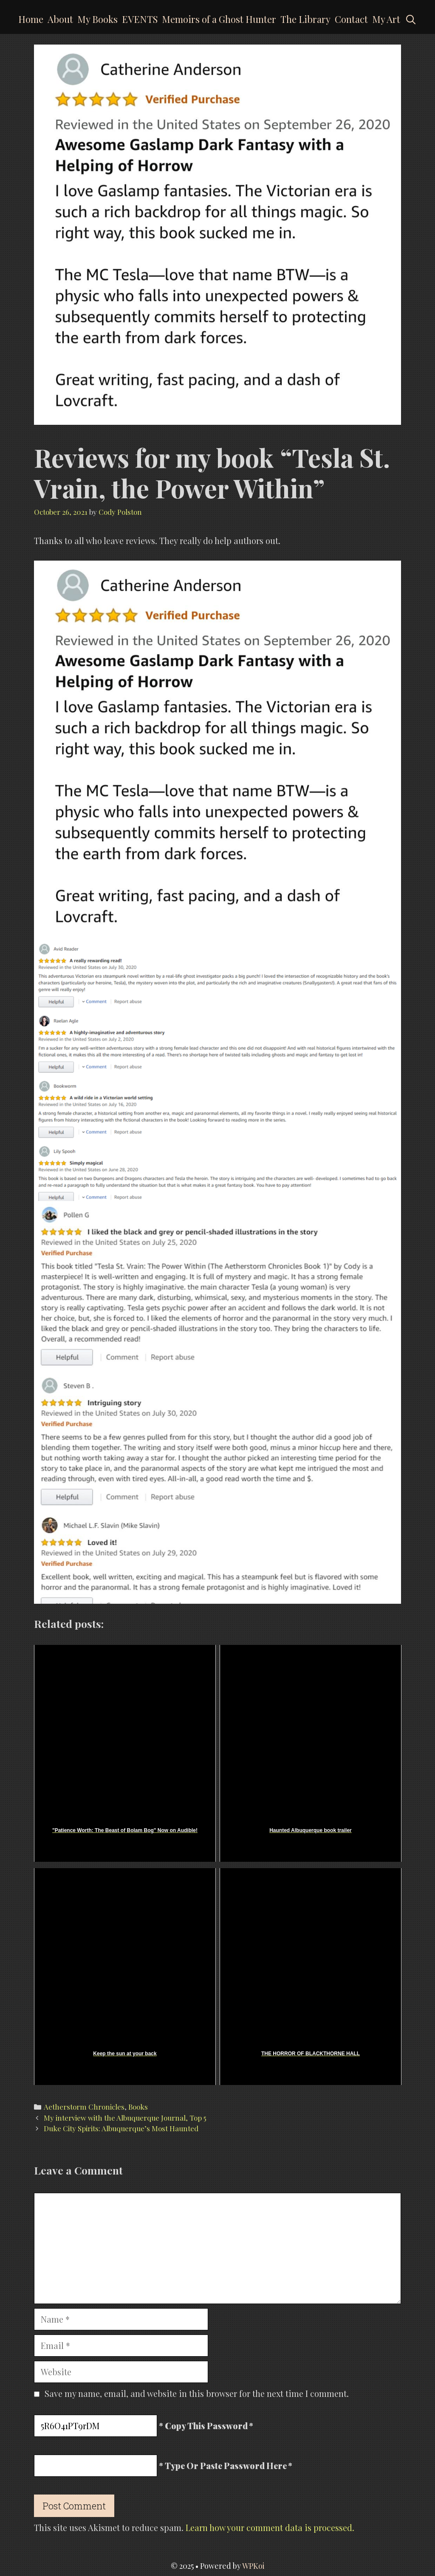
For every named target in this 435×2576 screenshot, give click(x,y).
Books (138, 2106)
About (60, 19)
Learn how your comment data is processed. (270, 2527)
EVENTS (140, 19)
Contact (351, 19)
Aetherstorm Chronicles (84, 2106)
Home (30, 19)
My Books (97, 19)
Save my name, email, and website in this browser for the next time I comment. (197, 2393)
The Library (305, 19)
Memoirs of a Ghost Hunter (219, 19)
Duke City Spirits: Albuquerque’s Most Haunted (121, 2128)
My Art (386, 19)
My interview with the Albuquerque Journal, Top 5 (125, 2117)
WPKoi (253, 2566)
